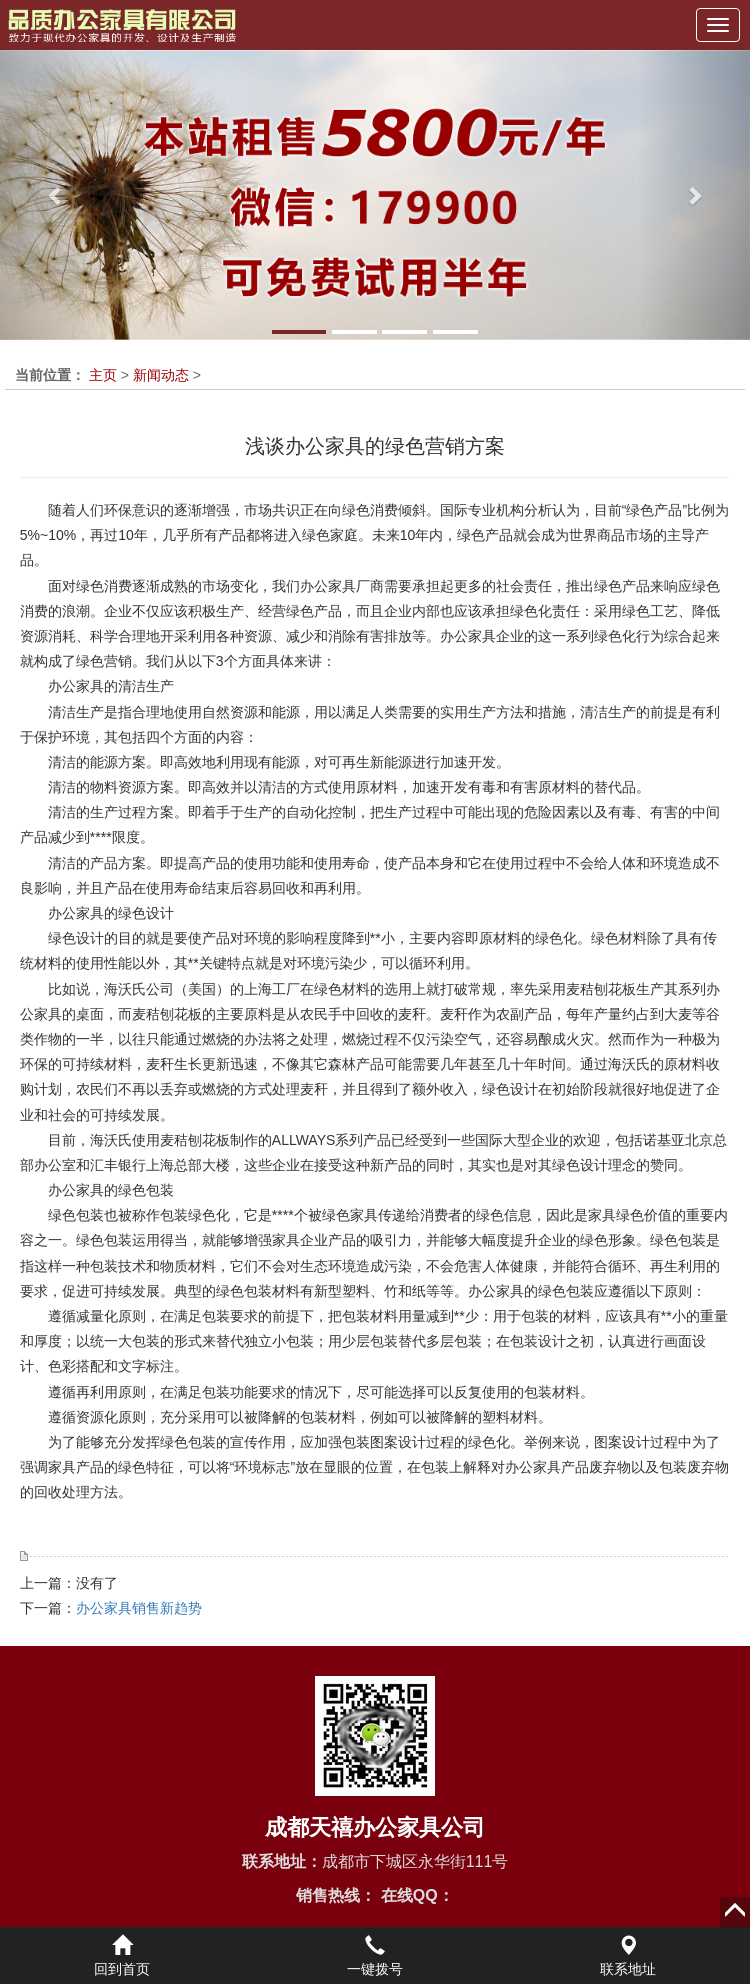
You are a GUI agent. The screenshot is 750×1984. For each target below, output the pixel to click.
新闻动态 (161, 375)
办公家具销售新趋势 (139, 1608)
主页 (103, 375)
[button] (56, 195)
